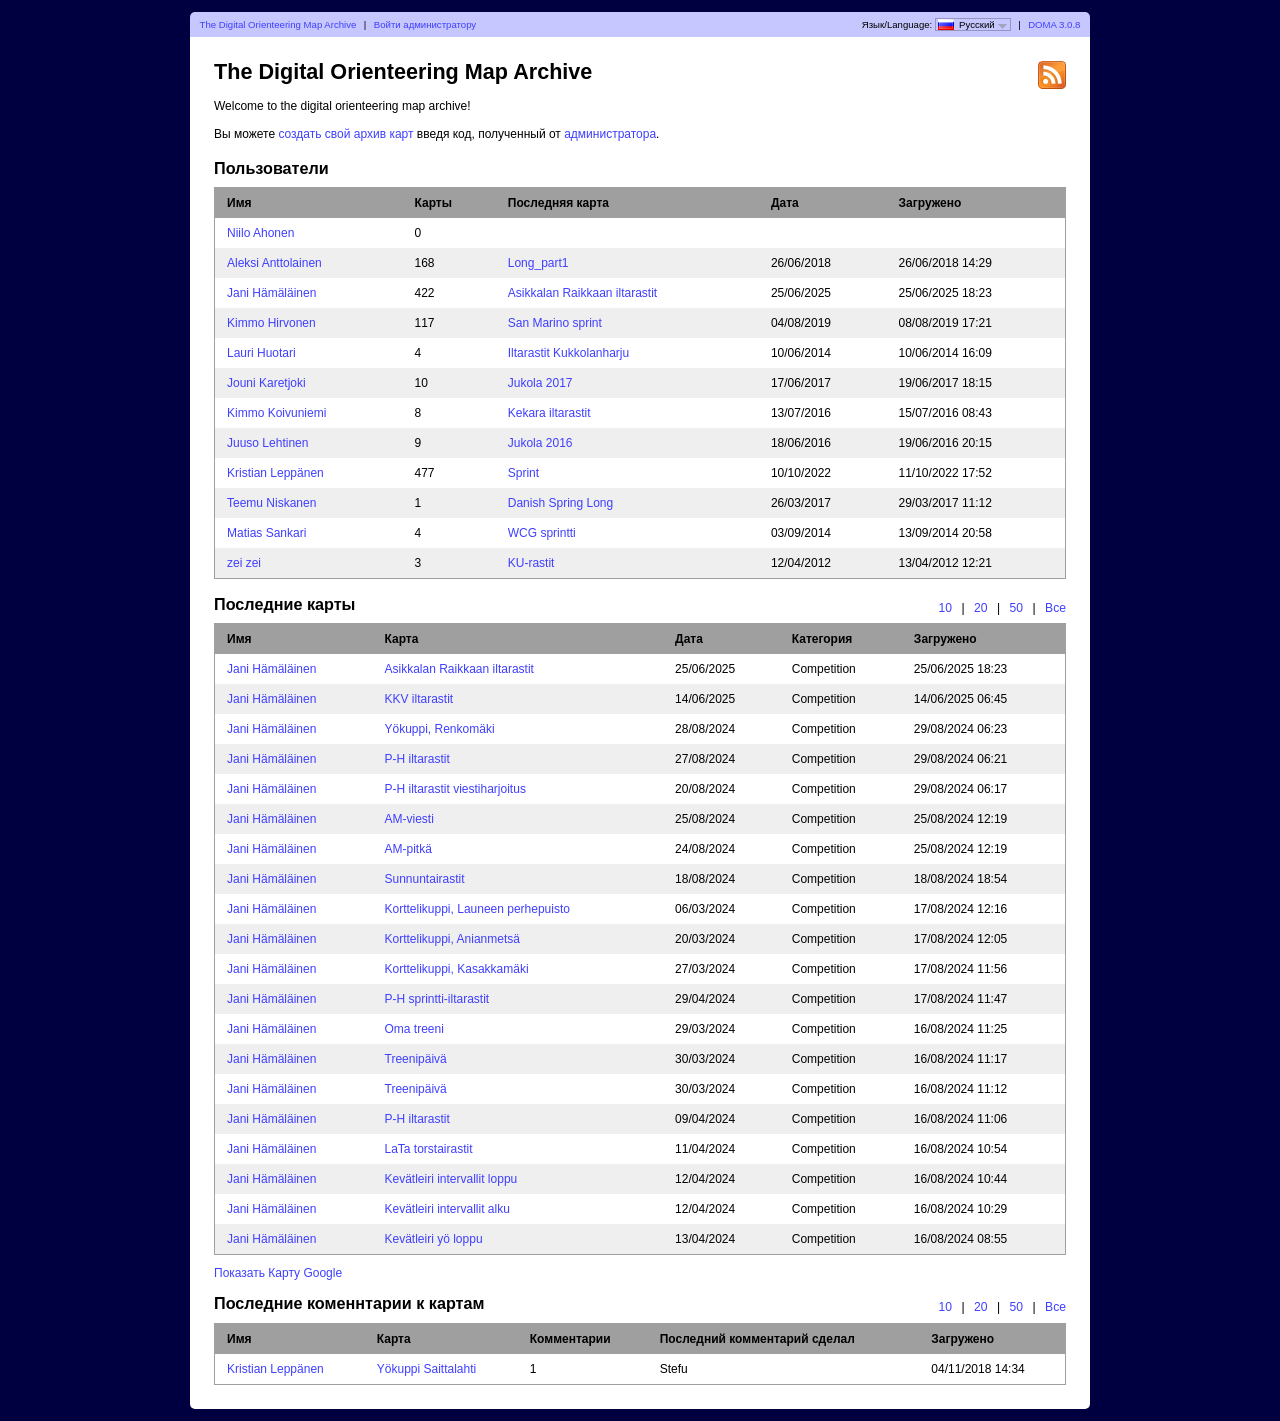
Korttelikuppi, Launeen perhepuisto (477, 909)
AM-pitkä (408, 849)
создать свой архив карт (347, 134)
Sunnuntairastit (425, 879)
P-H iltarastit (417, 759)
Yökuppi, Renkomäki (440, 729)
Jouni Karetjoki (266, 383)
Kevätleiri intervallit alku (447, 1209)
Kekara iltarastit (549, 413)
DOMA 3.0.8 (1054, 24)
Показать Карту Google (278, 1273)
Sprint (523, 473)
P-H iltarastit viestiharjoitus (455, 789)
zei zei (244, 563)
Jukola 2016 (540, 443)
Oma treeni (414, 1029)
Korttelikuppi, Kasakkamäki (457, 969)
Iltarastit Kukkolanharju (568, 353)
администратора (610, 134)
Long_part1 (538, 263)
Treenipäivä (416, 1059)
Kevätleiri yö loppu (434, 1239)
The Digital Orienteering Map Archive (278, 24)
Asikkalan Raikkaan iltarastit (582, 293)
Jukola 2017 (540, 383)
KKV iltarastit (419, 699)
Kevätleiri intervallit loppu (451, 1179)
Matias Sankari (266, 533)
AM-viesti (409, 819)
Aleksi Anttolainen (274, 263)
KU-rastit (531, 563)
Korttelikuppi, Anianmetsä (452, 939)
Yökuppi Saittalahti (426, 1369)
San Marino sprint (555, 323)
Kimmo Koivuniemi (276, 413)
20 (981, 608)
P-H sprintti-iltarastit (437, 999)
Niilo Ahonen (260, 233)
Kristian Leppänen (275, 473)
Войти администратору (425, 24)
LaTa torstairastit (429, 1149)
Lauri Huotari (261, 353)
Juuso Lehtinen (267, 443)
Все (1055, 608)
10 (945, 608)
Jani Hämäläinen (271, 293)
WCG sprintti (542, 533)
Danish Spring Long (560, 503)
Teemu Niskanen (271, 503)
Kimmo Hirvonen (271, 323)
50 (1017, 608)
